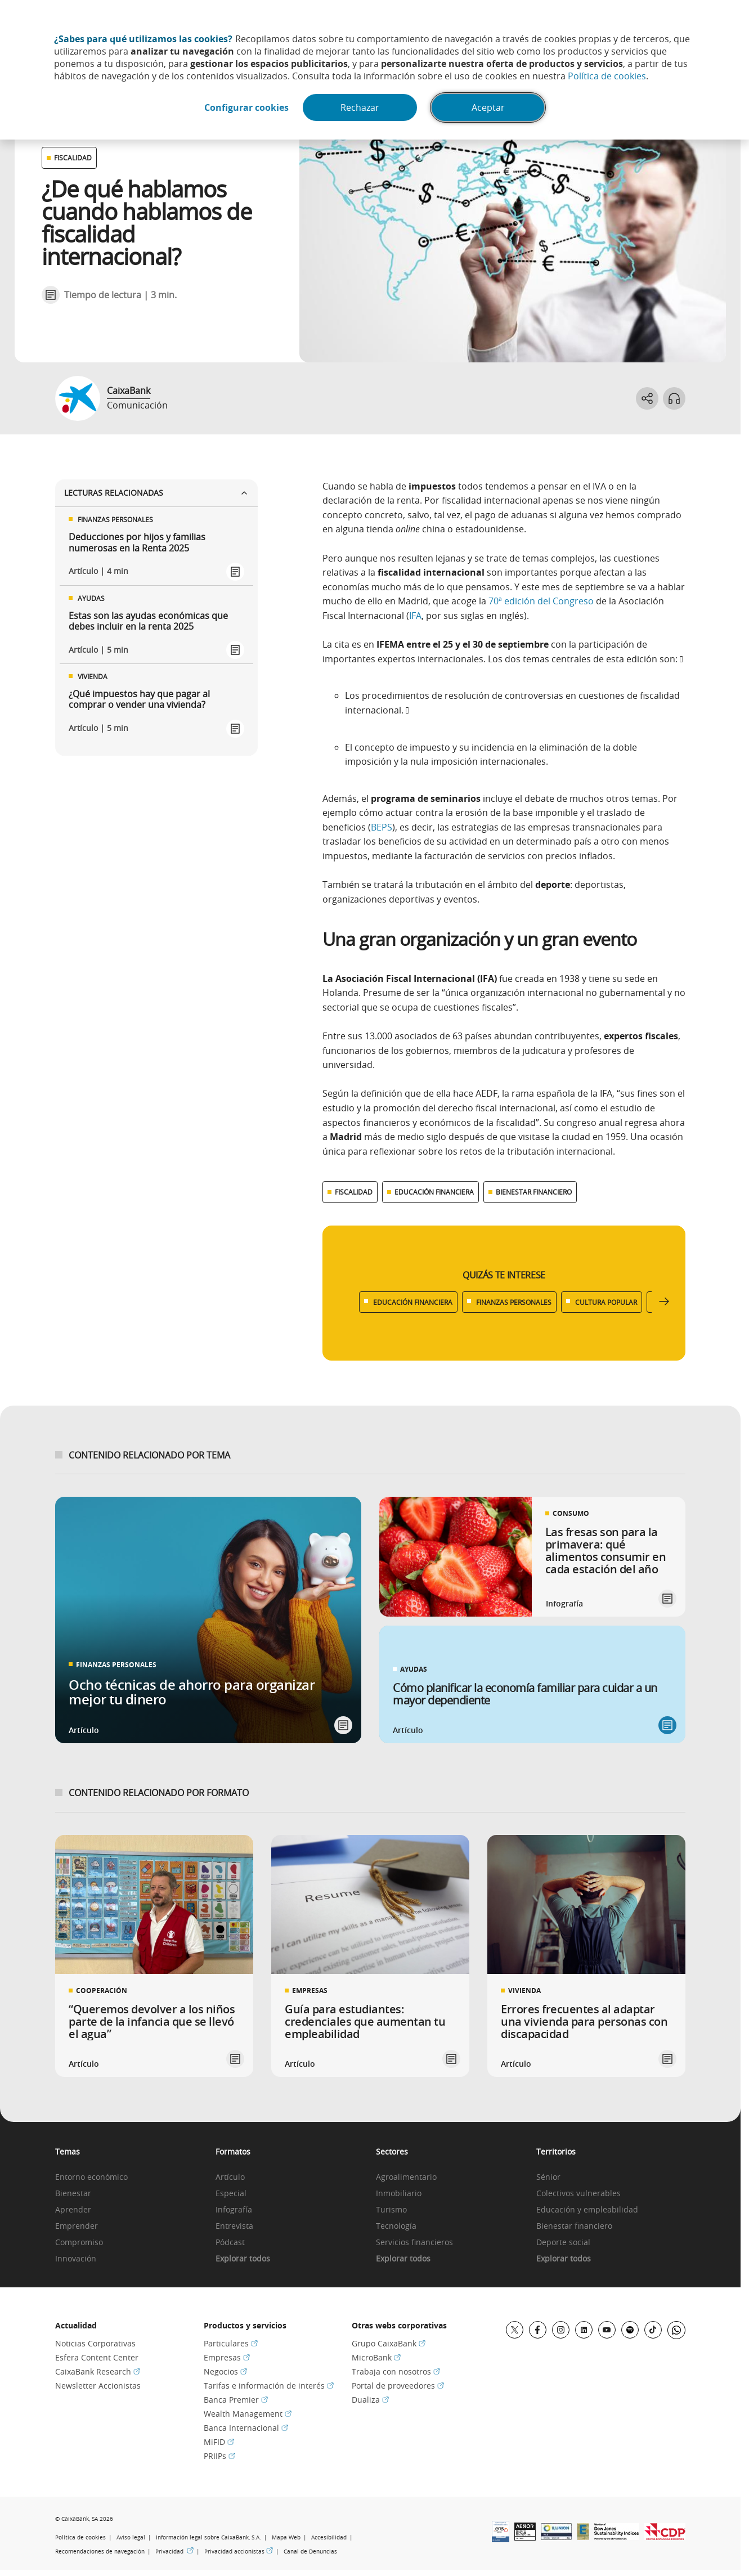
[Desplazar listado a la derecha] (664, 1302)
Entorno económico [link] (91, 2177)
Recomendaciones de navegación (100, 2551)
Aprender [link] (73, 2210)
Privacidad (174, 2551)
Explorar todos (243, 2259)
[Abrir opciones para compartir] (647, 398)
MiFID (219, 2441)
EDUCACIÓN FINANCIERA (412, 1302)
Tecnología (396, 2226)
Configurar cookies (246, 107)
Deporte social (563, 2242)
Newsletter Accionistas (98, 2385)
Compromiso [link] (79, 2242)
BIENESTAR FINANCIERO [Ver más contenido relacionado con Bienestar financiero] (534, 1191)
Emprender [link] (76, 2226)
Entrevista (234, 2226)
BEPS (381, 827)
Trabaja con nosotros (396, 2371)
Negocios (225, 2371)
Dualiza (370, 2399)
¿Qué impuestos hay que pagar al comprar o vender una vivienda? (139, 699)
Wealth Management (247, 2413)
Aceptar (488, 107)
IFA (415, 615)
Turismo (391, 2210)
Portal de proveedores (398, 2385)
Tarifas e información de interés (269, 2385)
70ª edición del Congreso (541, 601)
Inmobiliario (398, 2193)
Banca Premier (236, 2399)
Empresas (227, 2357)
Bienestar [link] (73, 2193)
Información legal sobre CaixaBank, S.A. (208, 2537)
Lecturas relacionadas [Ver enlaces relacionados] (156, 492)
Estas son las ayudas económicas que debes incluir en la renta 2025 (148, 621)
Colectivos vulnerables (578, 2193)
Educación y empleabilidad (587, 2210)
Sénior (548, 2177)
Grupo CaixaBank (388, 2343)
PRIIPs (219, 2456)
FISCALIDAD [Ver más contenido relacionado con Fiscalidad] (354, 1191)
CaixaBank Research (97, 2371)
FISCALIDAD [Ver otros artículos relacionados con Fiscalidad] (73, 157)
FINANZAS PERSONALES (513, 1302)
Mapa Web (286, 2537)
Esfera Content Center (96, 2357)
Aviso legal (130, 2537)
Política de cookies (607, 76)
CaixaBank (128, 390)
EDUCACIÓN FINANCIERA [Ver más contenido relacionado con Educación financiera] (434, 1191)
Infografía (234, 2210)
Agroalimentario (406, 2177)
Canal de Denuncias (310, 2551)
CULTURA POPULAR (606, 1302)
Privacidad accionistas (238, 2551)
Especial (231, 2193)
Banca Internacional (246, 2427)
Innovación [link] (75, 2259)
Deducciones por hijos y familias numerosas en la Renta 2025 (137, 542)
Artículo (230, 2177)
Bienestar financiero (574, 2226)
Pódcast (230, 2242)
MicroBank (376, 2357)
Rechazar (359, 107)
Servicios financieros (414, 2242)
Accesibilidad (329, 2537)
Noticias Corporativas (95, 2343)
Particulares (231, 2343)
